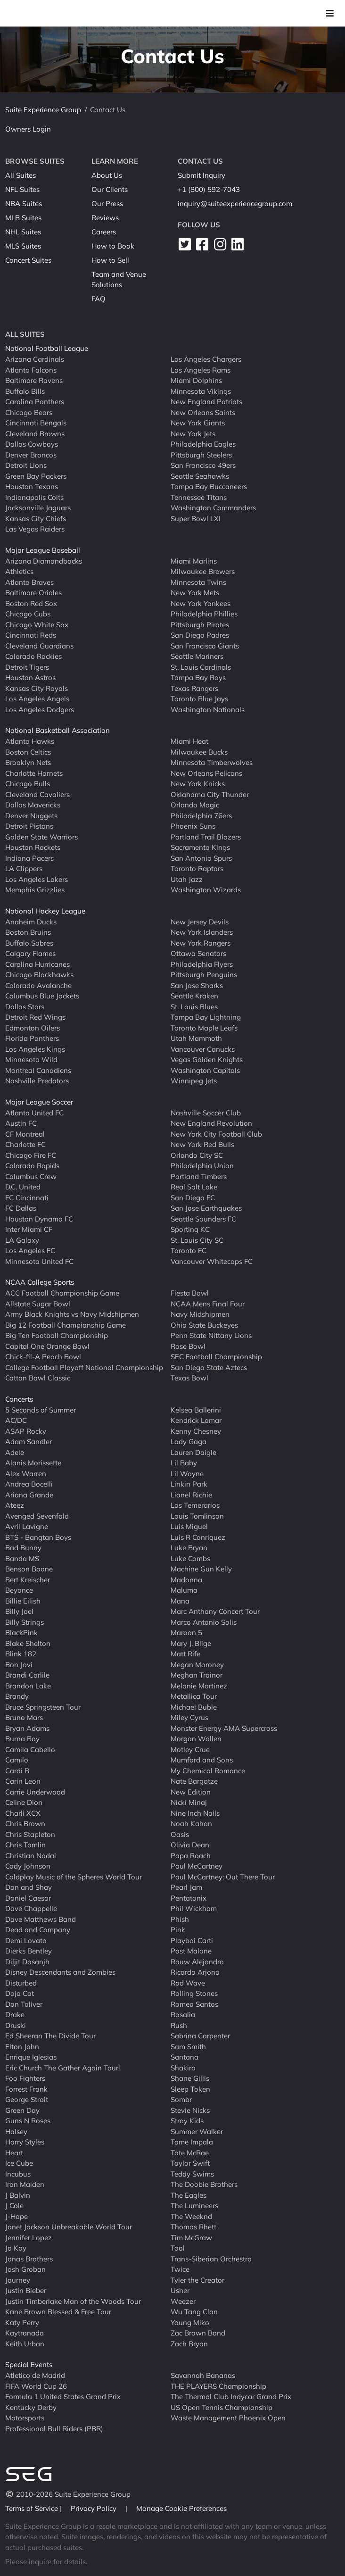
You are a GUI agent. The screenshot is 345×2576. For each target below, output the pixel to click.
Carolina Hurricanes (37, 963)
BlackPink (21, 1632)
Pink (178, 1929)
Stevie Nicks (190, 2109)
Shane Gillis (190, 2078)
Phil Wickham (194, 1908)
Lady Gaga (188, 1441)
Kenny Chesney (196, 1430)
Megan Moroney (197, 1664)
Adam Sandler (28, 1441)
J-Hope (16, 2215)
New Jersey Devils (200, 921)
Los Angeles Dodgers (39, 709)
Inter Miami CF (28, 1229)
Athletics (19, 571)
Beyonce (19, 1590)
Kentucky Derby (31, 2406)
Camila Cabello (30, 1749)
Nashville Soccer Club (206, 1112)
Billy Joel (19, 1611)
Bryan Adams (27, 1727)
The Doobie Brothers (204, 2184)
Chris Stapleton (30, 1833)
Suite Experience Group (43, 109)
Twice (180, 2269)
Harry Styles (24, 2141)
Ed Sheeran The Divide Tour (50, 2035)
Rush (179, 2024)
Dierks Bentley (28, 1950)
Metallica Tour (194, 1696)
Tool (178, 2248)
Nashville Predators (37, 1080)
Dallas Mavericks (32, 804)
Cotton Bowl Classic (37, 1377)
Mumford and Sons (202, 1759)
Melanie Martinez (199, 1685)
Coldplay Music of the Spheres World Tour (73, 1876)
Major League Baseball (42, 550)
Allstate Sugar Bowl (37, 1303)
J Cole (14, 2205)
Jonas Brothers (29, 2258)
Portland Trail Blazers (206, 836)
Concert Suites (28, 260)
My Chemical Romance (208, 1770)
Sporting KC (190, 1229)
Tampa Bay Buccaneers (209, 486)
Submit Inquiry (201, 175)
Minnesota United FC (39, 1260)
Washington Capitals (205, 1069)
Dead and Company (37, 1929)
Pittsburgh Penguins (204, 974)
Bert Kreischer (27, 1579)
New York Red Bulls (202, 1144)
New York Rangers (200, 942)
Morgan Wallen (196, 1738)
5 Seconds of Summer (40, 1409)
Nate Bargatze (194, 1781)
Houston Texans (31, 486)
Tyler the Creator (197, 2279)
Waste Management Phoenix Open (228, 2417)
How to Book (112, 245)
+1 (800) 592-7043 (209, 189)
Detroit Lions (26, 465)
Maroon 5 (186, 1632)
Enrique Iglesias (31, 2056)
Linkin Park (189, 1483)
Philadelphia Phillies (204, 613)
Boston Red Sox (31, 602)
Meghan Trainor (196, 1674)
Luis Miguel (189, 1526)
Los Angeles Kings (35, 1048)
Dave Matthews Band (40, 1918)
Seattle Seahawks (200, 475)
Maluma (184, 1590)
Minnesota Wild (31, 1059)
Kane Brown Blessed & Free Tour (58, 2311)
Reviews (105, 217)
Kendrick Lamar (196, 1420)
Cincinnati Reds (30, 635)
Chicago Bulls (27, 783)
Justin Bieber (25, 2290)
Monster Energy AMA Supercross (224, 1727)
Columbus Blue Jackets (42, 995)
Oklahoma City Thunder (210, 793)
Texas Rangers (194, 687)
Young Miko (190, 2322)
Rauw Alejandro (197, 1961)
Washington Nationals (208, 709)
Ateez (14, 1505)
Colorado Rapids (32, 1165)
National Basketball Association (57, 730)
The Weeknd (191, 2215)
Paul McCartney (196, 1865)
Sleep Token (190, 2088)
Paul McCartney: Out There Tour (223, 1876)
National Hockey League (45, 910)
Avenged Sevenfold (37, 1515)
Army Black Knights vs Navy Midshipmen (72, 1314)
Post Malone (191, 1950)
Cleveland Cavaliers (37, 793)
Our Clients (109, 189)
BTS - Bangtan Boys (38, 1536)
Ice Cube (19, 2163)
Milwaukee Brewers (203, 571)
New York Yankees (200, 602)
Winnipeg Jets (194, 1080)
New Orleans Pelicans (206, 772)
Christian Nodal (30, 1855)
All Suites (20, 175)
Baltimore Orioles (33, 592)
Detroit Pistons (29, 826)
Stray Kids (187, 2120)
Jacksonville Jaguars (38, 507)
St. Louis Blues (194, 1006)
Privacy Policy (94, 2508)
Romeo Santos (194, 2003)
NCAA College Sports (39, 1282)
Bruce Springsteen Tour (43, 1706)
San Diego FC (193, 1197)
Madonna (186, 1579)
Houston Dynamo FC (39, 1218)
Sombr (181, 2099)
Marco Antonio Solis (204, 1621)
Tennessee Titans (199, 496)
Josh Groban (25, 2269)
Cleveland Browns (35, 433)
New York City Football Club (216, 1133)
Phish (180, 1918)
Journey (17, 2279)
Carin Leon (23, 1781)
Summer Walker (197, 2131)
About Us (106, 175)
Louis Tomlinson (197, 1515)
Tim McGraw (191, 2237)
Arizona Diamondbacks (43, 560)
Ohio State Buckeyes (204, 1324)
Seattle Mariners (197, 656)
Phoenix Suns (193, 826)
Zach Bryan (189, 2343)
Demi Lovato (26, 1940)
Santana (184, 2056)
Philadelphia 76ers (201, 815)
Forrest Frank (26, 2088)
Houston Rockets (32, 847)
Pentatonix (188, 1897)
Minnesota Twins (198, 581)
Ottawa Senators (198, 953)
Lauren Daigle (193, 1451)
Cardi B (17, 1770)
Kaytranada (24, 2332)
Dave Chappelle (31, 1908)
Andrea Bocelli (29, 1483)
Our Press (107, 203)
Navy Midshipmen (200, 1314)
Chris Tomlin (25, 1844)
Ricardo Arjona (195, 1972)
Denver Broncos (31, 454)
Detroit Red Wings (35, 1017)
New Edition (191, 1791)
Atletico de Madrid (35, 2375)
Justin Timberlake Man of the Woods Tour (73, 2300)
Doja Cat (19, 1993)
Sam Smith (188, 2046)
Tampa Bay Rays (198, 677)
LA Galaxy (22, 1239)
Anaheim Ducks (31, 921)
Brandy (17, 1696)
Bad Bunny (23, 1547)
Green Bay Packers (35, 475)
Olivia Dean (190, 1844)
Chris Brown (25, 1823)
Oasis (180, 1833)
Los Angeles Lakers (36, 878)
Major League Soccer (39, 1101)
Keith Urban (24, 2343)
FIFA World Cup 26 (36, 2385)
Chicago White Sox (36, 624)
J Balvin (17, 2194)
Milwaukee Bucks (199, 751)
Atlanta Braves (29, 581)
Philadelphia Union (202, 1165)
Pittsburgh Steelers (201, 454)
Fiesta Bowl (190, 1292)
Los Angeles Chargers (206, 359)
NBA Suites (23, 203)
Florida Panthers (32, 1038)
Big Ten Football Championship (56, 1335)
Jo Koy (15, 2248)
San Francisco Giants (205, 645)
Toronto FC (188, 1250)
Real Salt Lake (194, 1186)
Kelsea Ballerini (196, 1409)
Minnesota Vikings (201, 390)
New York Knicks (198, 783)
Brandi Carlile (27, 1674)
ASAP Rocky (25, 1430)
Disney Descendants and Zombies (60, 1972)
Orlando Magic (195, 804)
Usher (180, 2290)
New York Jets (193, 433)
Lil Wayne (187, 1473)
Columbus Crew (31, 1176)
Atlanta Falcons (31, 369)
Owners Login (28, 129)
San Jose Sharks (197, 985)
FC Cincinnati (27, 1197)
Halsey (16, 2131)
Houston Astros (30, 677)
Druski (15, 2024)
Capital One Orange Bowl (47, 1345)
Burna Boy (22, 1738)
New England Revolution (211, 1123)
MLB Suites (23, 217)
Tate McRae (190, 2152)
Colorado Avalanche (38, 985)
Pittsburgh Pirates (200, 624)
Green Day (22, 2109)
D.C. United (23, 1186)
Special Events (28, 2364)
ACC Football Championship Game (62, 1292)
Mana (180, 1600)
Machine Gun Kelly (201, 1568)
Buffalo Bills (25, 390)
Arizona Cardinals (34, 359)
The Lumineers (194, 2205)
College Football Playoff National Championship (84, 1367)
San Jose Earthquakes (206, 1208)
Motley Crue (190, 1749)
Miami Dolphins (196, 380)
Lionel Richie (191, 1494)
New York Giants (198, 422)
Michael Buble (194, 1706)
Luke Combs (190, 1558)
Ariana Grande (29, 1494)
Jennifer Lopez (28, 2237)
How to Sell (110, 260)
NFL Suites (22, 189)
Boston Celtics (28, 751)
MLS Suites (23, 245)
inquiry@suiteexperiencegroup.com (235, 203)
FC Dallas (20, 1208)
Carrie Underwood (35, 1791)
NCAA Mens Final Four (208, 1303)
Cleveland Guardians (39, 645)
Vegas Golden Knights (207, 1059)
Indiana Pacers (29, 857)
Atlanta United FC (34, 1112)
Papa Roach (191, 1855)
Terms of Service (32, 2508)
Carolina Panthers (34, 401)
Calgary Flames (30, 953)
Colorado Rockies (33, 656)
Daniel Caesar (28, 1897)
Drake (15, 2014)
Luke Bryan (189, 1547)
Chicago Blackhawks (39, 974)
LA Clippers (23, 868)
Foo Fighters (25, 2078)
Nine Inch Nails (195, 1812)
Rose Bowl (188, 1345)
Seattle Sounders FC (203, 1218)
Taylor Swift (190, 2163)
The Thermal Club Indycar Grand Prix (231, 2396)
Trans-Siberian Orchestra (211, 2258)
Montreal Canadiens (38, 1069)
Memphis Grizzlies (35, 889)
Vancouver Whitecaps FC (212, 1260)
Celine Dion (23, 1802)
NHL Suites (23, 231)
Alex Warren (25, 1473)
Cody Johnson (27, 1865)
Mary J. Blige (191, 1642)
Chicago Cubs (27, 613)
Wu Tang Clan (194, 2311)
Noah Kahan (191, 1823)
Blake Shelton (27, 1642)
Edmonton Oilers (32, 1027)
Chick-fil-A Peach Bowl (43, 1356)
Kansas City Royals (36, 687)
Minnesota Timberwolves (212, 762)
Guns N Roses (27, 2120)
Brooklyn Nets (28, 762)
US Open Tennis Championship (221, 2406)
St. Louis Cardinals (201, 666)
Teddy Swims (192, 2173)
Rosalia (183, 2014)
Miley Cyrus (189, 1717)
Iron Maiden (24, 2184)
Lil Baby (184, 1462)
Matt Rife (185, 1653)
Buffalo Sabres (29, 942)
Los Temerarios (195, 1505)
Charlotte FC (25, 1144)
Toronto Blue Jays (199, 698)
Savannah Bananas (203, 2375)
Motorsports (24, 2417)
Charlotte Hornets (34, 772)
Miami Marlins (194, 560)
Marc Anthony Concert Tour (215, 1611)
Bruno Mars (24, 1717)
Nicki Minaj (189, 1802)
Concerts (19, 1399)
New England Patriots (206, 401)
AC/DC (16, 1420)
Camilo (16, 1759)
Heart (14, 2152)
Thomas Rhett (193, 2226)
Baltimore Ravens (34, 380)
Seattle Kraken (194, 995)
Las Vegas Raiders (35, 528)
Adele (14, 1451)
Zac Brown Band (198, 2332)
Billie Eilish (23, 1600)
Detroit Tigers (27, 666)
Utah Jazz (187, 878)
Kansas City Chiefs (35, 518)
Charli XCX (23, 1812)
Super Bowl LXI (196, 518)
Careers (103, 231)
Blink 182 (20, 1653)
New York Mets (195, 592)
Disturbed (21, 1982)
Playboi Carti (192, 1940)
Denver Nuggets (31, 815)
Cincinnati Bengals (35, 422)
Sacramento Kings (200, 847)
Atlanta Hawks (29, 741)
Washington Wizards (206, 889)
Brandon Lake (28, 1685)
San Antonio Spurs (201, 857)
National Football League (46, 348)
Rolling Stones (194, 1993)
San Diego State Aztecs (209, 1367)
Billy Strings (24, 1621)
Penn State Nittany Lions (211, 1335)
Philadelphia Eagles (203, 444)
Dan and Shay (28, 1887)
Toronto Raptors (197, 868)
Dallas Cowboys (31, 444)
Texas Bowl (189, 1377)
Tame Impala (192, 2141)
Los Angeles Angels (37, 698)
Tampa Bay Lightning (206, 1017)
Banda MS (22, 1558)
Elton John (22, 2046)
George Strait (26, 2099)
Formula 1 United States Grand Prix (63, 2396)
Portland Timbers (199, 1176)
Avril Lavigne (26, 1526)
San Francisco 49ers (203, 465)
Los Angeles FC (30, 1250)
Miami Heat (189, 741)
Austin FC (21, 1123)
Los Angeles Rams (200, 369)
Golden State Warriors (41, 836)
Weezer (183, 2300)
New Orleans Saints (203, 411)
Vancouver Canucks (203, 1048)
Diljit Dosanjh (27, 1961)
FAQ (98, 298)
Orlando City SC (197, 1154)
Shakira (183, 2067)
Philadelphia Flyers (202, 963)
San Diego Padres (200, 635)
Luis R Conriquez (198, 1536)
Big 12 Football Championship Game (65, 1324)
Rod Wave (188, 1982)
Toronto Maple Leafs (204, 1027)
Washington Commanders (213, 507)
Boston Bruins (28, 932)
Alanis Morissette (33, 1462)
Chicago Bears (28, 411)
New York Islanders (202, 932)
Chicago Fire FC (30, 1154)
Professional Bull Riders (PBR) (54, 2428)
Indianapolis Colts (34, 496)
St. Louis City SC (197, 1239)
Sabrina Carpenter (200, 2035)
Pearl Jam (186, 1887)
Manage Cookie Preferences (181, 2508)
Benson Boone (29, 1568)
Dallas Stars (24, 1006)
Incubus (18, 2173)
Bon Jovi (19, 1664)
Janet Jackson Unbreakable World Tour (68, 2226)
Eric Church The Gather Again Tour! (62, 2067)
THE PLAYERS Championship (218, 2385)
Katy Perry (22, 2322)
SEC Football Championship (216, 1356)
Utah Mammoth (196, 1038)
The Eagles (188, 2194)
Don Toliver (23, 2003)
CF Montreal (25, 1133)
